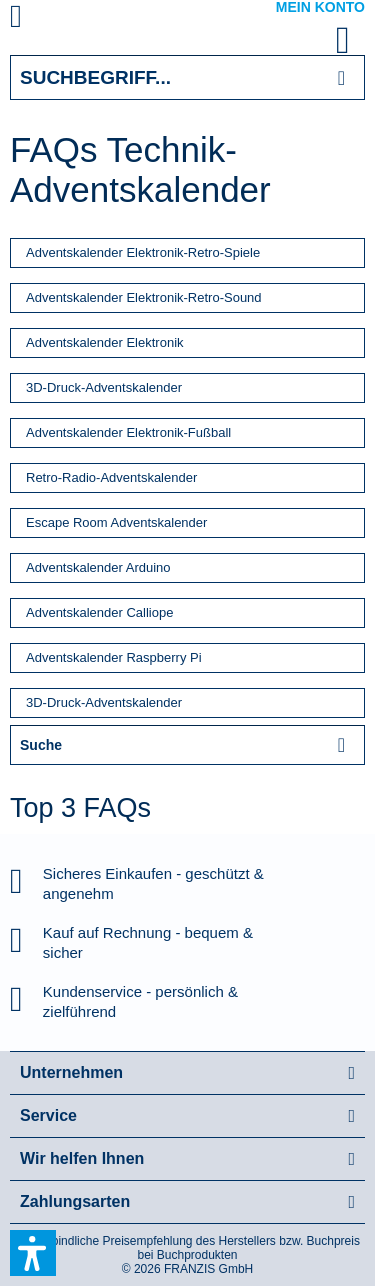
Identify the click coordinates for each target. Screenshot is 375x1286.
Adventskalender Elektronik (105, 342)
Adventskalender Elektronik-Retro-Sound (144, 297)
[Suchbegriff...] (187, 77)
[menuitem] (39, 20)
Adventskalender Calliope (99, 612)
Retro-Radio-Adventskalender (111, 477)
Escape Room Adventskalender (116, 522)
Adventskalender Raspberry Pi (114, 657)
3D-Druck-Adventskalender (104, 387)
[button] (33, 1253)
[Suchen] (341, 77)
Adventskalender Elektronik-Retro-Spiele (143, 252)
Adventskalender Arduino (98, 567)
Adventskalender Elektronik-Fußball (128, 432)
